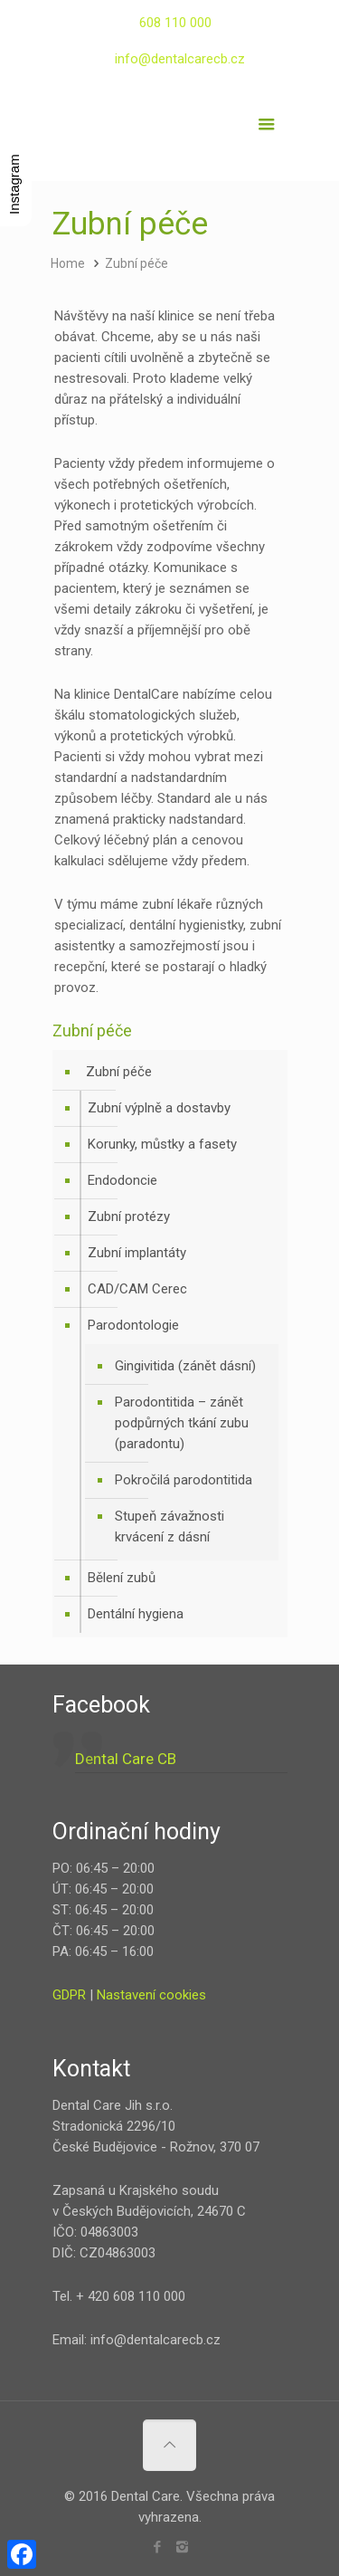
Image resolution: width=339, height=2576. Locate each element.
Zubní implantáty (137, 1253)
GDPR (69, 1995)
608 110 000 (175, 22)
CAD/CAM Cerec (137, 1289)
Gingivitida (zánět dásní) (185, 1366)
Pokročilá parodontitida (183, 1480)
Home (68, 263)
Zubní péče (136, 263)
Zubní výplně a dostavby (159, 1108)
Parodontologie (133, 1325)
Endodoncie (122, 1180)
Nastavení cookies (151, 1995)
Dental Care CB (125, 1759)
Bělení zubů (121, 1577)
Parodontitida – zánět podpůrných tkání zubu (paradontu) (182, 1423)
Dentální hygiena (136, 1614)
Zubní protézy (129, 1216)
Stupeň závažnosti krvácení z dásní (169, 1526)
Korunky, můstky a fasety (162, 1144)
